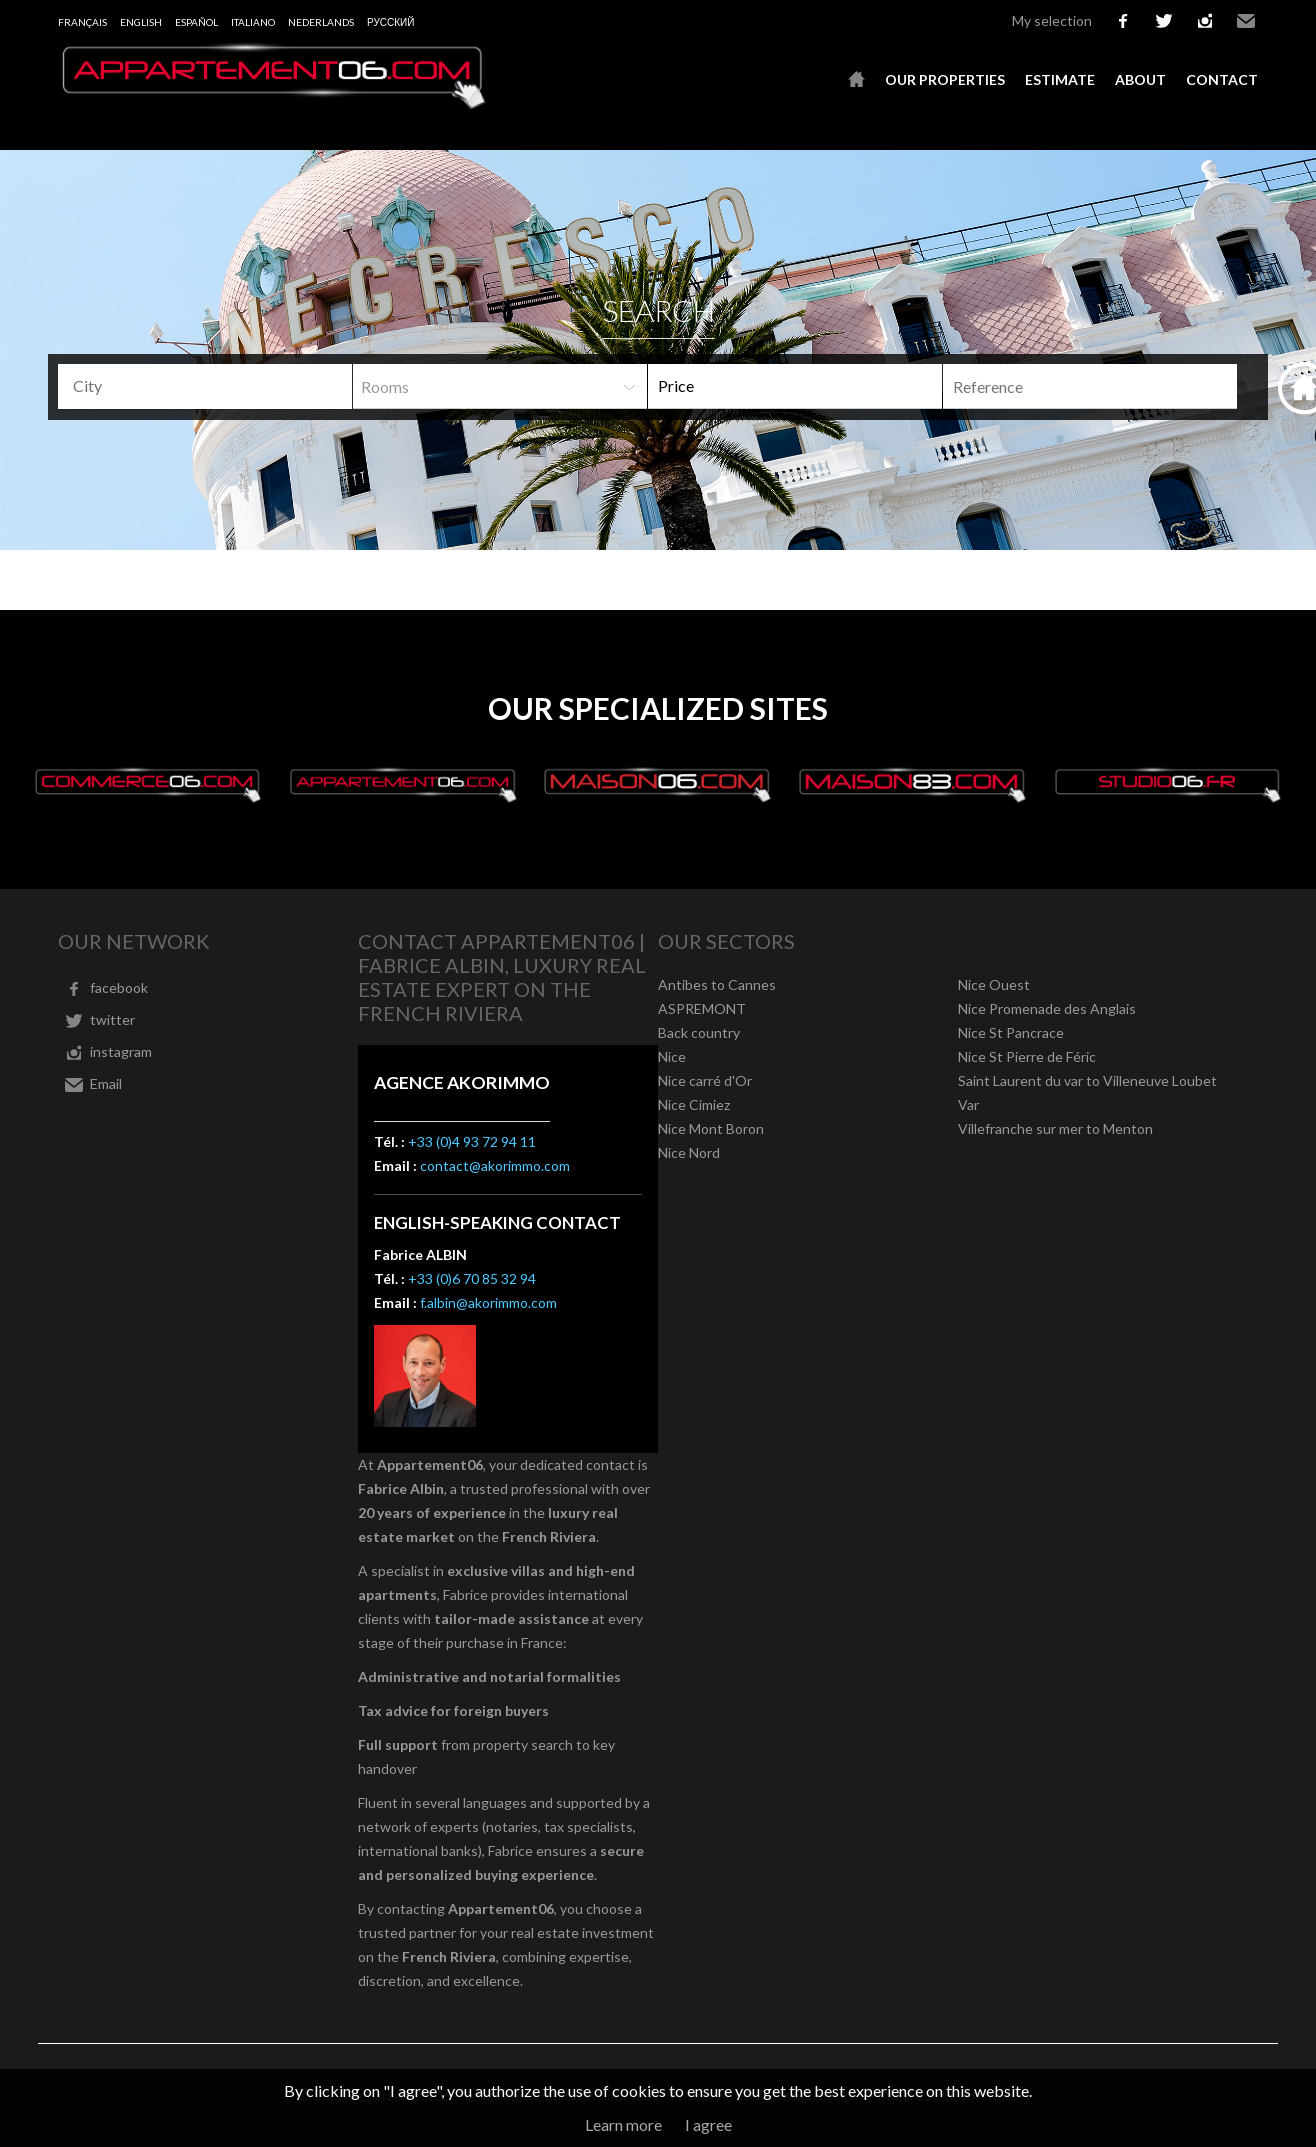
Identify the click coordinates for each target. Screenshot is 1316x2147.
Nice (672, 1056)
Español (196, 22)
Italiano (253, 22)
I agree (708, 2124)
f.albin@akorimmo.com (488, 1302)
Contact (1222, 79)
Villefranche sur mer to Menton (1055, 1128)
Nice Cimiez (694, 1104)
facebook (1123, 21)
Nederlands (321, 22)
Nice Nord (689, 1152)
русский (390, 22)
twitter (1164, 21)
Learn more (623, 2124)
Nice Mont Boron (711, 1128)
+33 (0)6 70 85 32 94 (472, 1278)
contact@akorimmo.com (495, 1165)
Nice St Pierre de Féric (1027, 1056)
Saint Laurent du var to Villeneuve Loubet (1087, 1080)
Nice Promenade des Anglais (1047, 1008)
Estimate (1060, 79)
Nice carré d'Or (705, 1080)
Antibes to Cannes (717, 984)
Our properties (945, 79)
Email (1246, 21)
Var (968, 1104)
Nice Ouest (994, 984)
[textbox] (212, 386)
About (1140, 79)
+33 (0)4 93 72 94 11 (472, 1141)
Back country (699, 1032)
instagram (1205, 21)
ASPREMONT (702, 1008)
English (141, 22)
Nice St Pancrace (1011, 1032)
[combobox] (205, 386)
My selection (1052, 20)
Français (82, 22)
